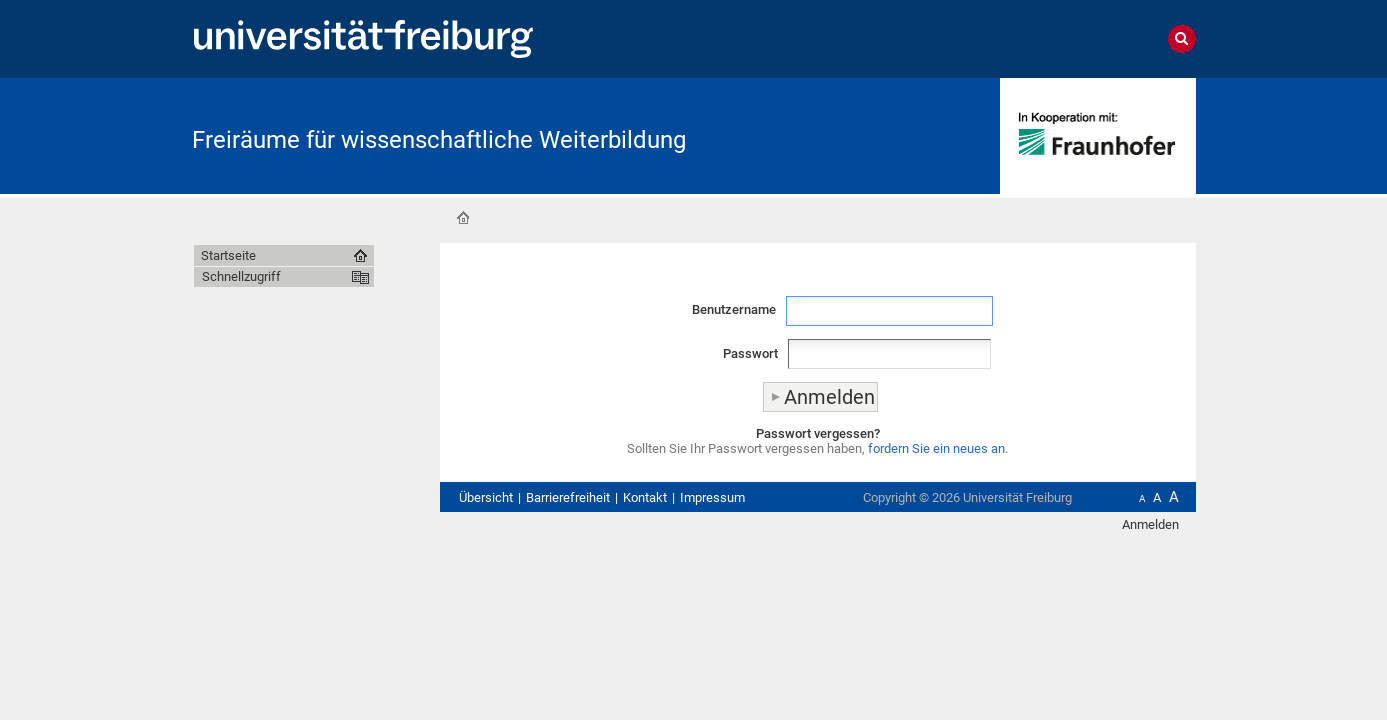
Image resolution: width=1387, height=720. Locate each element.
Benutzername (734, 309)
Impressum (712, 497)
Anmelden (1150, 524)
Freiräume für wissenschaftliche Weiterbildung (439, 140)
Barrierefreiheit (568, 497)
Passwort (750, 353)
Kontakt (645, 497)
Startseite (463, 218)
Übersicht (486, 497)
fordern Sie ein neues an (936, 448)
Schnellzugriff (241, 276)
